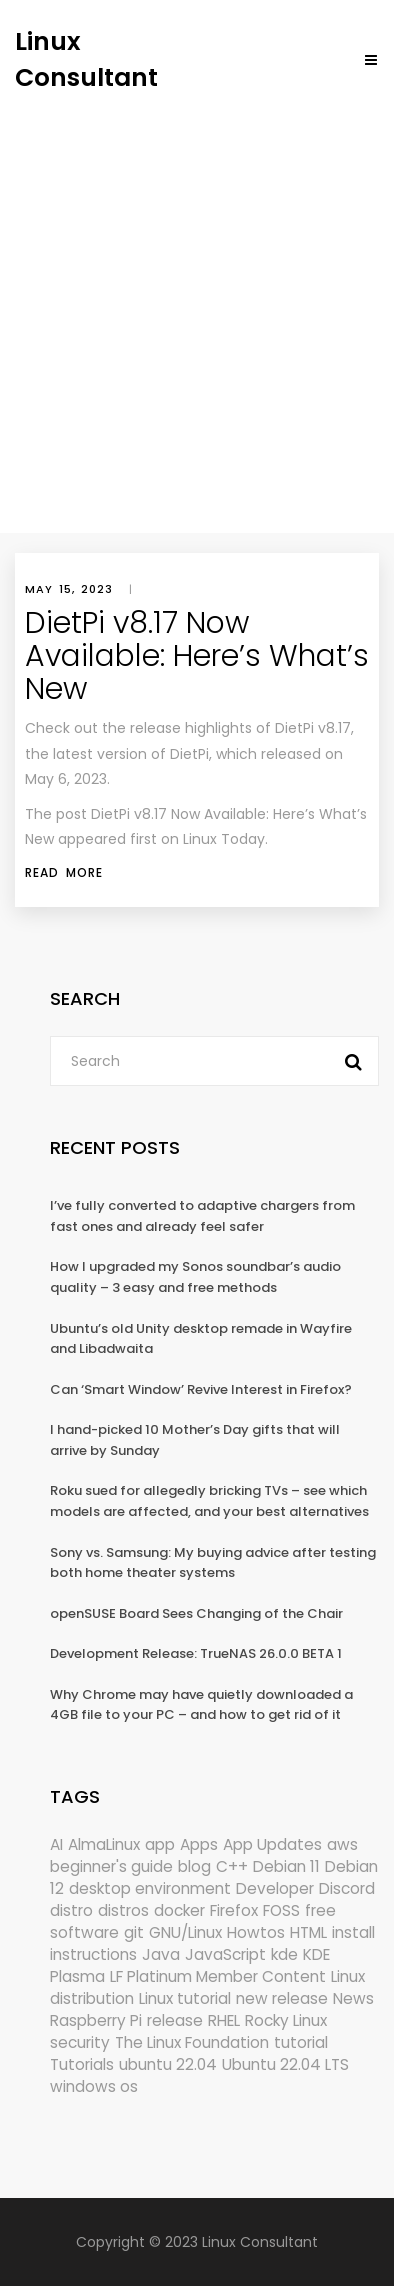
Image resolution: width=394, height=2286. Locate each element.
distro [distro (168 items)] (71, 1910)
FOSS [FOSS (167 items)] (281, 1910)
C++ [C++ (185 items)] (232, 1866)
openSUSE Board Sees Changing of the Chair (196, 1613)
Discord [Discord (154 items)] (347, 1888)
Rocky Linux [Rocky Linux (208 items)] (286, 2020)
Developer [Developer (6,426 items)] (275, 1888)
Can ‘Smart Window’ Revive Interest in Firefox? (201, 1389)
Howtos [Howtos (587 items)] (256, 1932)
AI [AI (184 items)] (56, 1844)
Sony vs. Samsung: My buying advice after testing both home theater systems (213, 1563)
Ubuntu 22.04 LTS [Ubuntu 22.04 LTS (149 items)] (285, 2064)
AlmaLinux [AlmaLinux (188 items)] (104, 1844)
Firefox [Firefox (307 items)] (234, 1910)
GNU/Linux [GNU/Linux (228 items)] (185, 1932)
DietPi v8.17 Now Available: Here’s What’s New (197, 656)
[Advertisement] (197, 302)
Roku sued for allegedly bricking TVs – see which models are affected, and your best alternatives (209, 1501)
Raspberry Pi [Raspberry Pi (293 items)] (96, 2020)
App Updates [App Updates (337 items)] (272, 1844)
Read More (64, 872)
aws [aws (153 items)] (342, 1844)
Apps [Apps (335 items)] (199, 1844)
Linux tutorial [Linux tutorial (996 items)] (185, 1998)
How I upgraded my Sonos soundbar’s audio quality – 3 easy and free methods (195, 1277)
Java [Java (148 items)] (161, 1954)
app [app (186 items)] (160, 1844)
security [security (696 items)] (80, 2042)
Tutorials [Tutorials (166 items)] (82, 2064)
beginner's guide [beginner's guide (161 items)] (111, 1866)
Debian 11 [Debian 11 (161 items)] (286, 1866)
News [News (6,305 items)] (353, 1998)
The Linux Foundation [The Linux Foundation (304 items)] (192, 2042)
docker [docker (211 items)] (179, 1910)
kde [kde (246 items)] (284, 1954)
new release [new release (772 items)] (282, 1998)
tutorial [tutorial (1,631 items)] (301, 2042)
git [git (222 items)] (134, 1932)
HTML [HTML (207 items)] (308, 1932)
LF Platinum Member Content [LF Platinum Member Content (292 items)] (218, 1976)
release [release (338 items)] (175, 2020)
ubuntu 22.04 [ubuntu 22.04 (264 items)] (168, 2064)
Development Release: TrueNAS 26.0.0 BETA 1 (196, 1653)
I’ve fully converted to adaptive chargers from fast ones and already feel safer (202, 1216)
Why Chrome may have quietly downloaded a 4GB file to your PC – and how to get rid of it (201, 1705)
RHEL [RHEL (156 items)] (224, 2020)
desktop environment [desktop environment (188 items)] (150, 1888)
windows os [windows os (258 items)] (94, 2086)
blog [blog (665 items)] (194, 1866)
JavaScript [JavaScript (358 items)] (225, 1954)
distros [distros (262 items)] (123, 1910)
